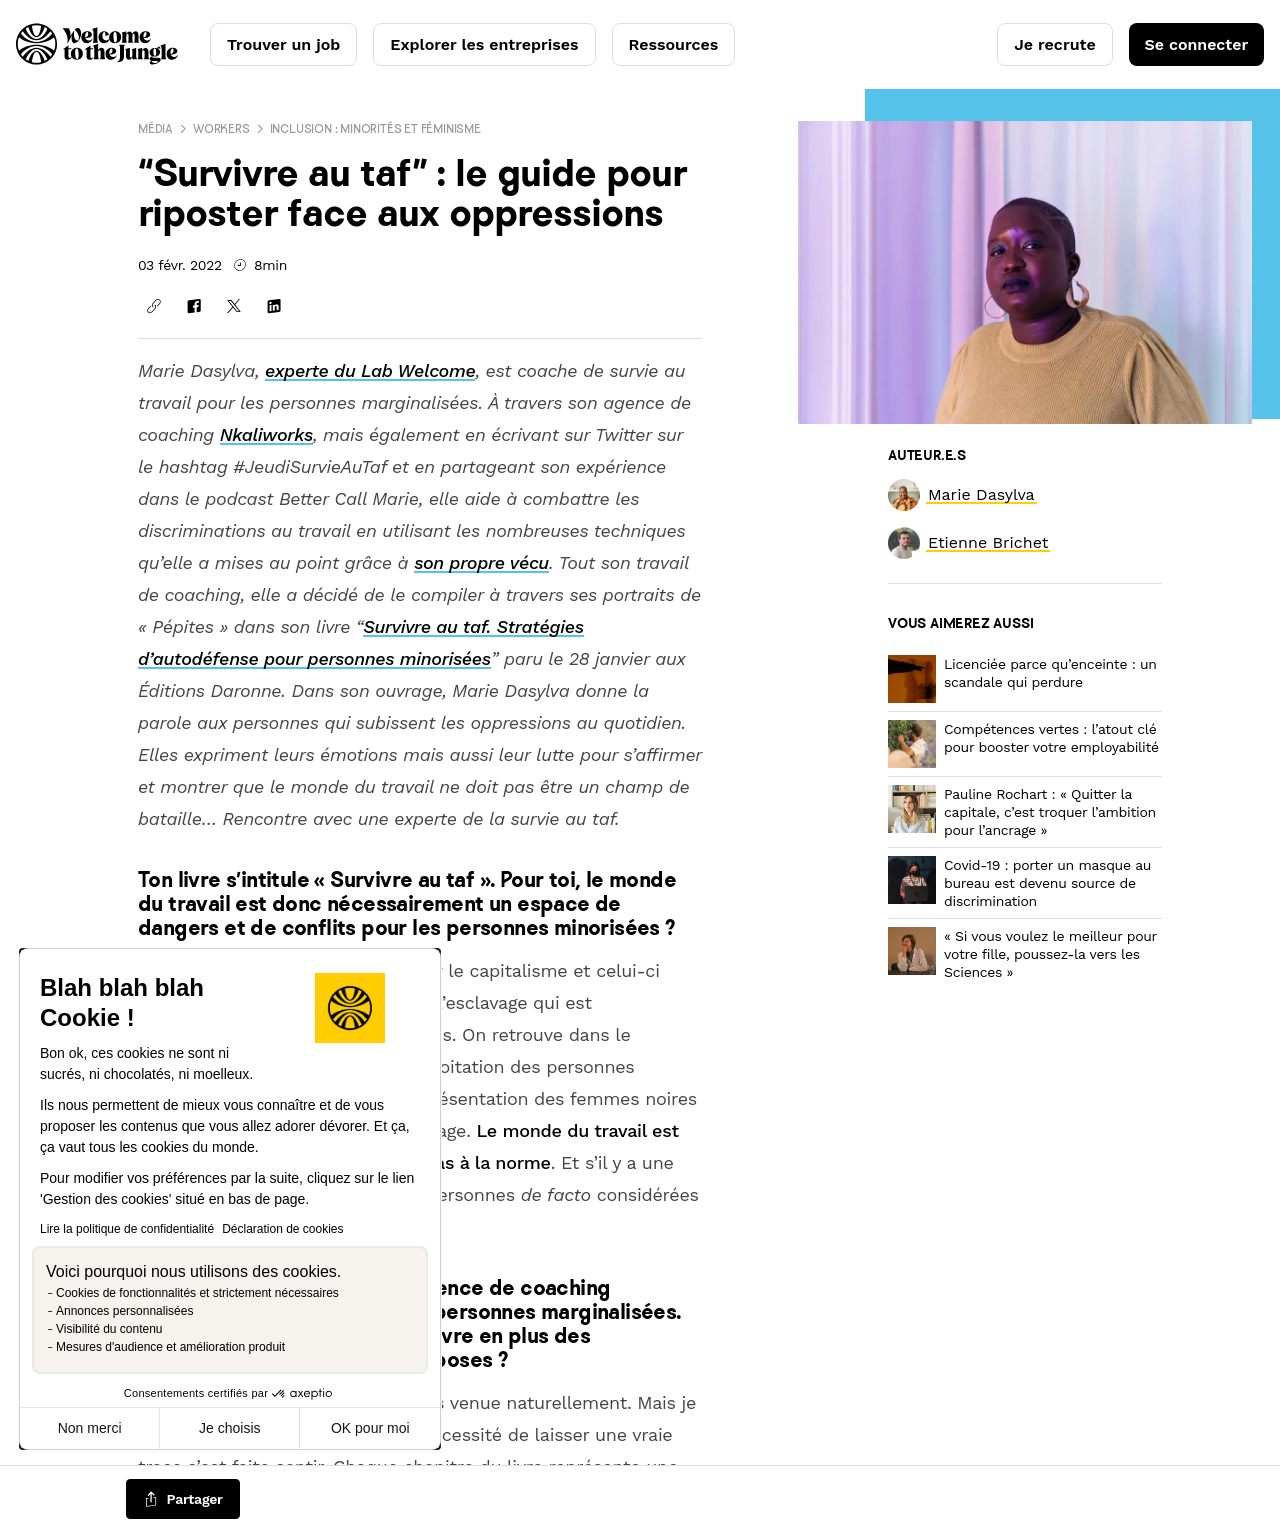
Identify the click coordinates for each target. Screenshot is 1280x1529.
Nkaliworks (266, 434)
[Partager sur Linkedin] (274, 306)
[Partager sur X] (234, 306)
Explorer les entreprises (484, 44)
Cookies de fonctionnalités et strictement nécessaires (197, 1293)
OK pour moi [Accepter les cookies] (370, 1428)
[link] (981, 494)
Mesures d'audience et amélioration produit (170, 1347)
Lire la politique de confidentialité (127, 1229)
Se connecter (1196, 44)
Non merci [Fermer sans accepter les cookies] (90, 1428)
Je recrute (1054, 44)
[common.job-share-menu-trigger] (183, 1500)
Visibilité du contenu (109, 1329)
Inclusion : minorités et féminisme (375, 128)
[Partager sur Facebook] (194, 306)
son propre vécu (481, 562)
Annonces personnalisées (124, 1311)
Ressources (674, 44)
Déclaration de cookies (282, 1229)
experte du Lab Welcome (370, 370)
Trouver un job (283, 44)
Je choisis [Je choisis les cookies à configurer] (229, 1428)
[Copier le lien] (154, 306)
